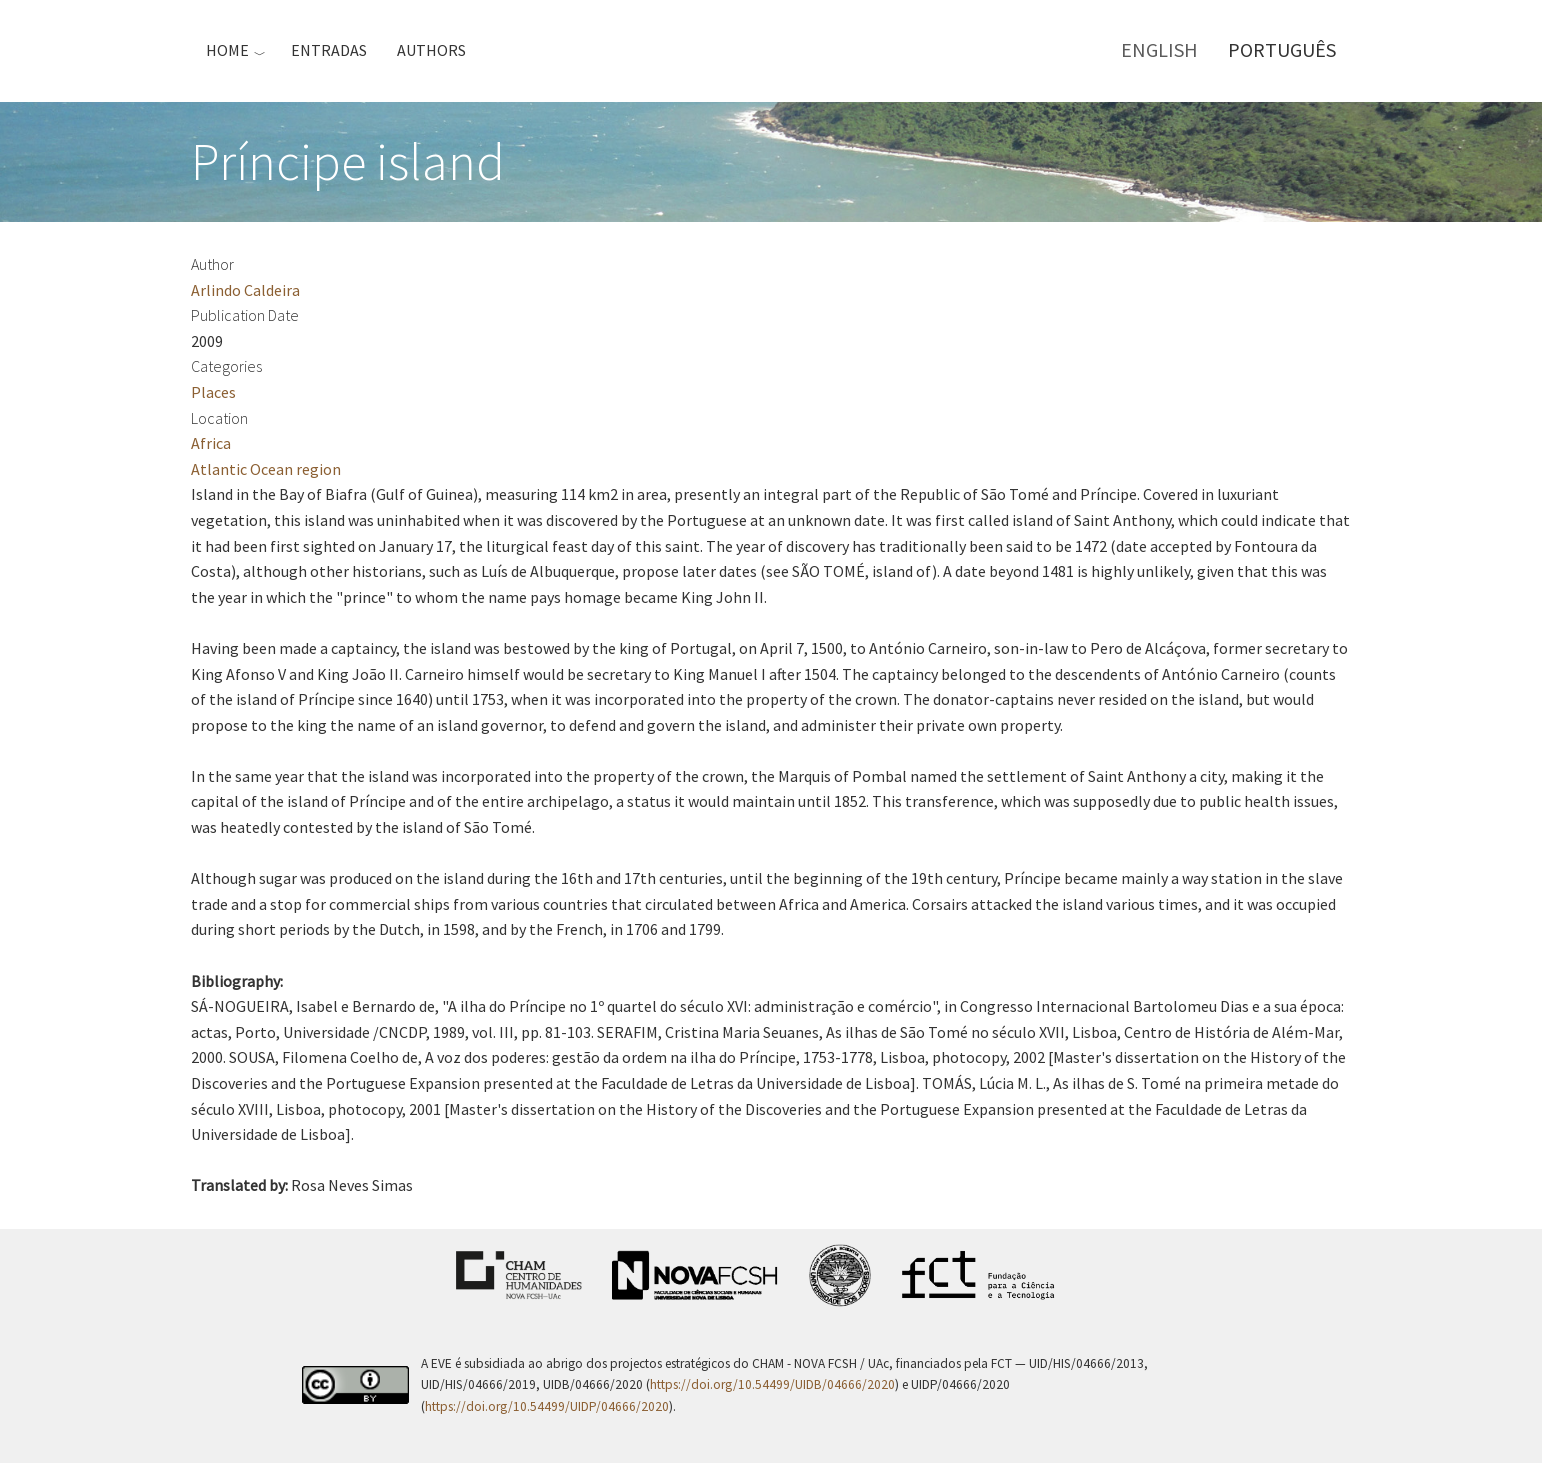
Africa (211, 443)
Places (213, 392)
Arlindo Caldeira (245, 290)
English (1159, 49)
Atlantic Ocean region (266, 469)
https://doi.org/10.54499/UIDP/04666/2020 (547, 1406)
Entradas (329, 50)
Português (1282, 49)
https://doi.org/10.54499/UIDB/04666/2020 (772, 1384)
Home (227, 50)
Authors (431, 50)
